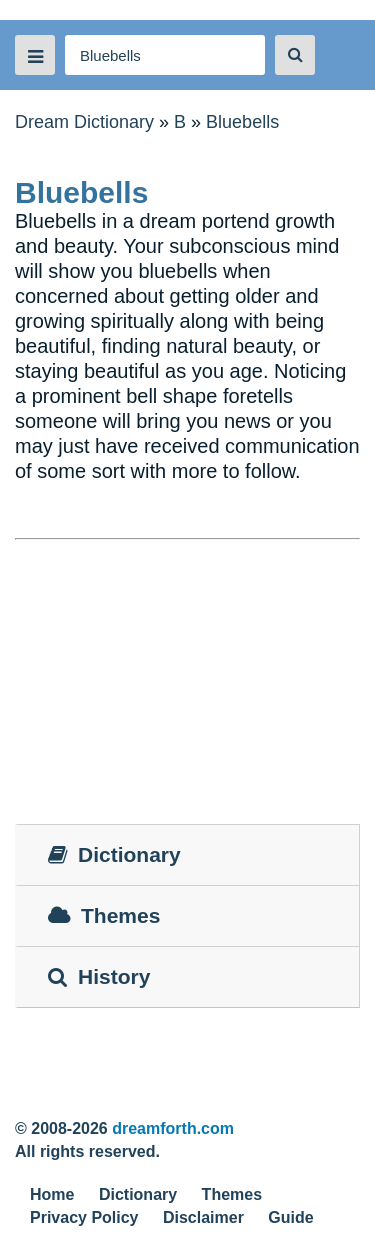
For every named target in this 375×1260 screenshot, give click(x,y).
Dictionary (138, 1194)
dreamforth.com (173, 1128)
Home (52, 1194)
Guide (290, 1217)
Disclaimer (203, 1217)
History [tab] (99, 976)
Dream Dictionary (84, 122)
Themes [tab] (104, 915)
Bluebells (242, 122)
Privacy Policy (84, 1217)
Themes (232, 1194)
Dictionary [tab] (114, 854)
